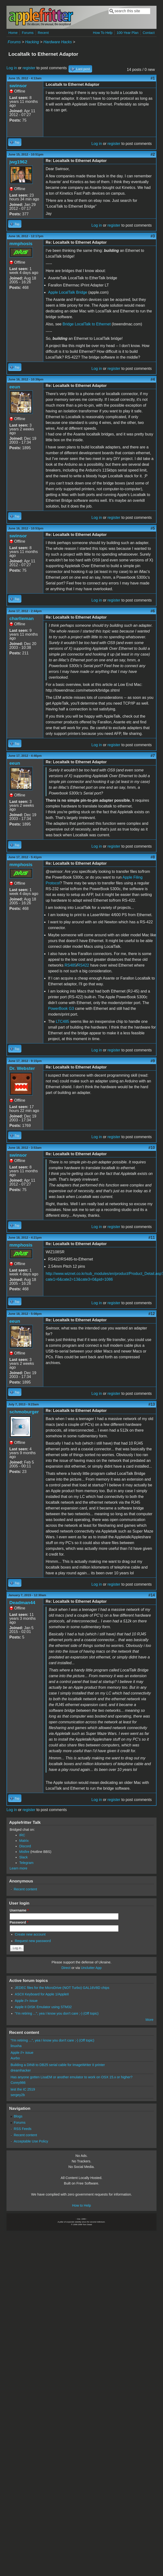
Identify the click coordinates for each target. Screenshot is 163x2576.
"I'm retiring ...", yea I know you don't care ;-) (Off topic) (57, 2013)
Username (19, 1910)
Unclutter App (91, 1968)
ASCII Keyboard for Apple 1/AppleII (42, 1994)
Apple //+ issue (26, 2001)
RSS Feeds (22, 2129)
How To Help (103, 33)
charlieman (21, 618)
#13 (151, 1404)
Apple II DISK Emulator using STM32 (43, 2007)
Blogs (18, 2116)
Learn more (18, 1868)
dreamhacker (21, 2070)
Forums (28, 33)
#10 (151, 1148)
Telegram (26, 1863)
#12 (151, 1314)
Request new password (33, 1941)
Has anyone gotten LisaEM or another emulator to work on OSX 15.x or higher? (71, 2077)
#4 (152, 379)
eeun (14, 386)
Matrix (24, 1841)
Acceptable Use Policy (31, 2141)
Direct (65, 1968)
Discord (25, 1846)
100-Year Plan (127, 33)
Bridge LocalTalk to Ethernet (87, 324)
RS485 (70, 965)
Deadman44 (22, 1602)
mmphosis (20, 243)
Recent (43, 33)
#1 (152, 78)
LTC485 (62, 1021)
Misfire (24, 1852)
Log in (11, 68)
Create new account (30, 1934)
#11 (151, 1237)
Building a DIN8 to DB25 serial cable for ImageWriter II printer (58, 2065)
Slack (23, 1857)
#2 (152, 154)
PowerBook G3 (61, 1008)
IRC (22, 1835)
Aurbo (15, 2058)
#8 (152, 857)
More (149, 2020)
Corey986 (18, 2083)
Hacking (32, 42)
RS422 (83, 965)
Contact (149, 33)
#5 (152, 528)
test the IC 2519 (23, 2089)
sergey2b (18, 2095)
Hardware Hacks (57, 42)
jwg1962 (18, 161)
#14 (151, 1595)
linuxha (16, 2046)
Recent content (25, 1889)
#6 (152, 611)
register (29, 68)
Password (19, 1922)
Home (13, 33)
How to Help (81, 2205)
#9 (152, 1061)
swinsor (18, 85)
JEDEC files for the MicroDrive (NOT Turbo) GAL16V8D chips (62, 1988)
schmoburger (24, 1411)
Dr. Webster (22, 1068)
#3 (152, 236)
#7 (152, 756)
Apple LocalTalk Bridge (67, 292)
